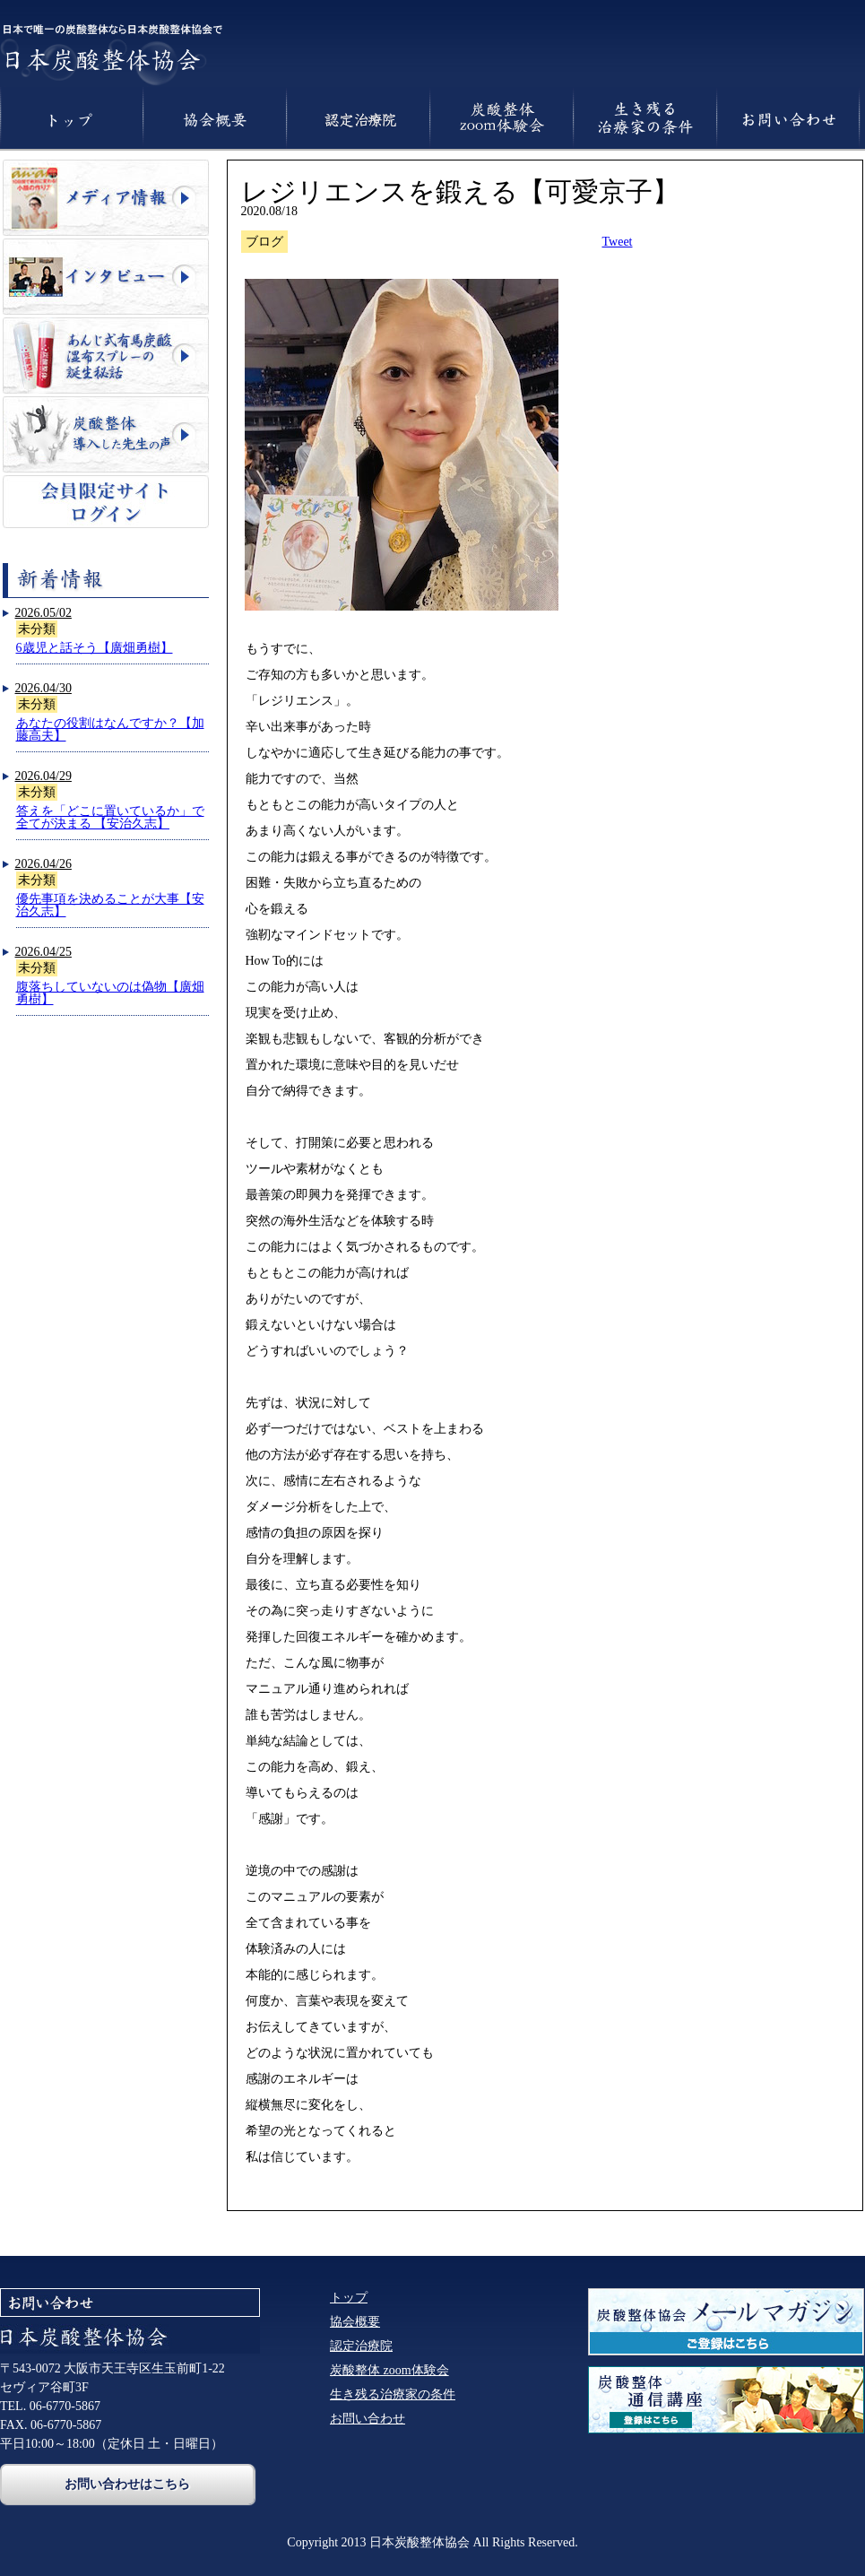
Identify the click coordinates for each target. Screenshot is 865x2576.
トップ (349, 2297)
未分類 (37, 629)
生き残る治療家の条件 (392, 2394)
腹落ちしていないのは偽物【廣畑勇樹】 (110, 993)
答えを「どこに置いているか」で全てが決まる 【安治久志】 (110, 817)
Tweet (617, 241)
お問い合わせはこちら (127, 2483)
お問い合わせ (367, 2418)
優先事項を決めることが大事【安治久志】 (110, 905)
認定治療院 (361, 2346)
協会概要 (355, 2322)
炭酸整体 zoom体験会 (389, 2370)
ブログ (264, 241)
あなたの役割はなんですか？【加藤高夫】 (110, 729)
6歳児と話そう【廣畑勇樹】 (94, 648)
